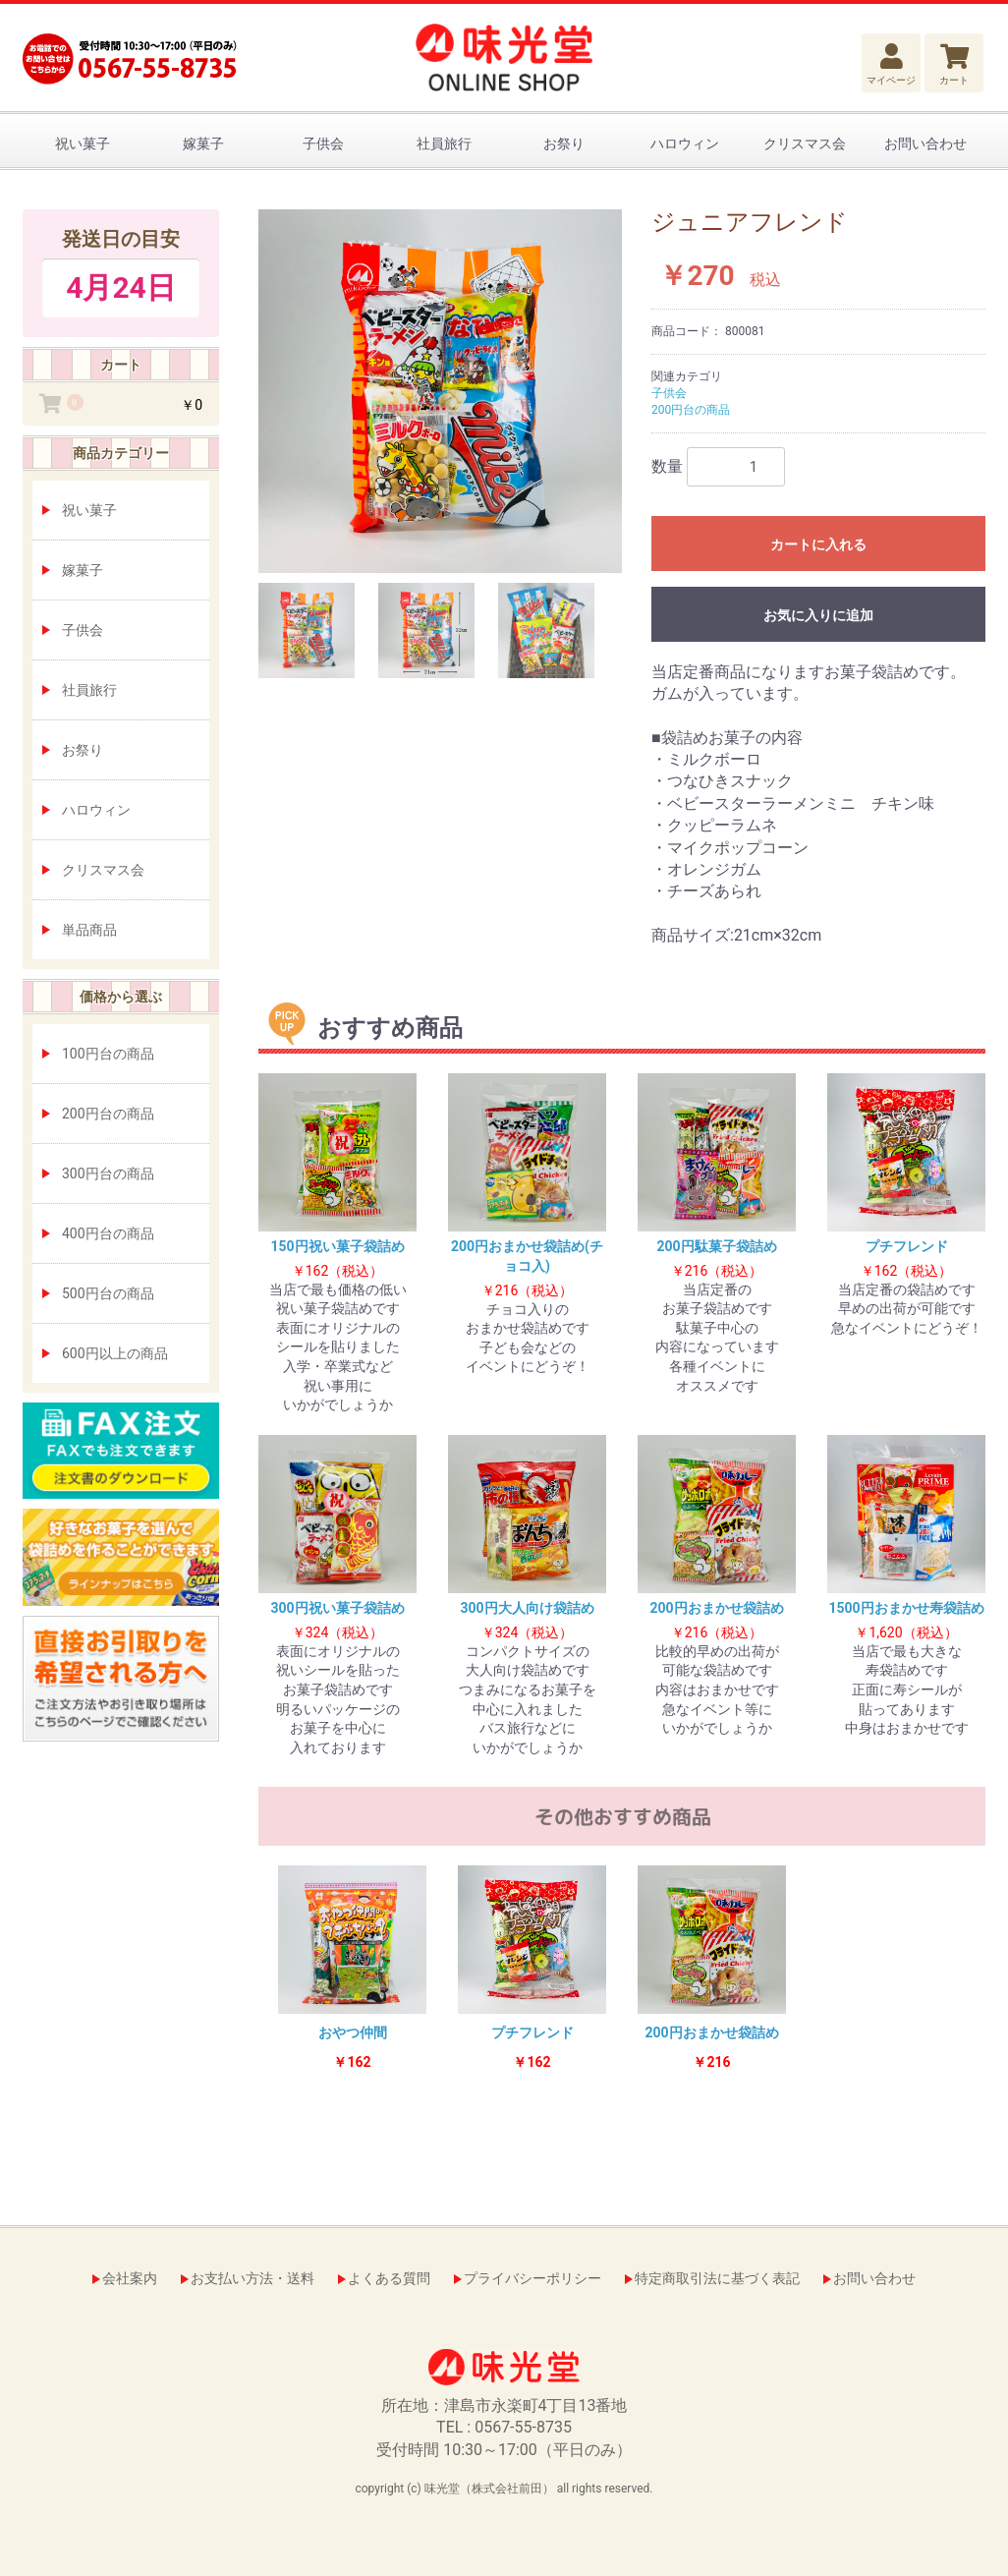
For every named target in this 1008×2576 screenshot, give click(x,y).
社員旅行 (444, 143)
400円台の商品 (108, 1233)
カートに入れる (818, 544)
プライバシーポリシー (532, 2278)
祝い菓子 (82, 143)
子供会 (323, 143)
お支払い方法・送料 (252, 2278)
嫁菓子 (203, 143)
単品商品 (89, 930)
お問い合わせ (925, 143)
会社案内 (129, 2278)
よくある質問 (389, 2278)
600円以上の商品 (115, 1353)
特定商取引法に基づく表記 (717, 2278)
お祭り (564, 143)
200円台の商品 (108, 1113)
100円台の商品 (108, 1053)
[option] (440, 391)
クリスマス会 (804, 143)
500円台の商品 (108, 1293)
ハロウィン (684, 143)
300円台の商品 (108, 1173)
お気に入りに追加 (818, 615)
